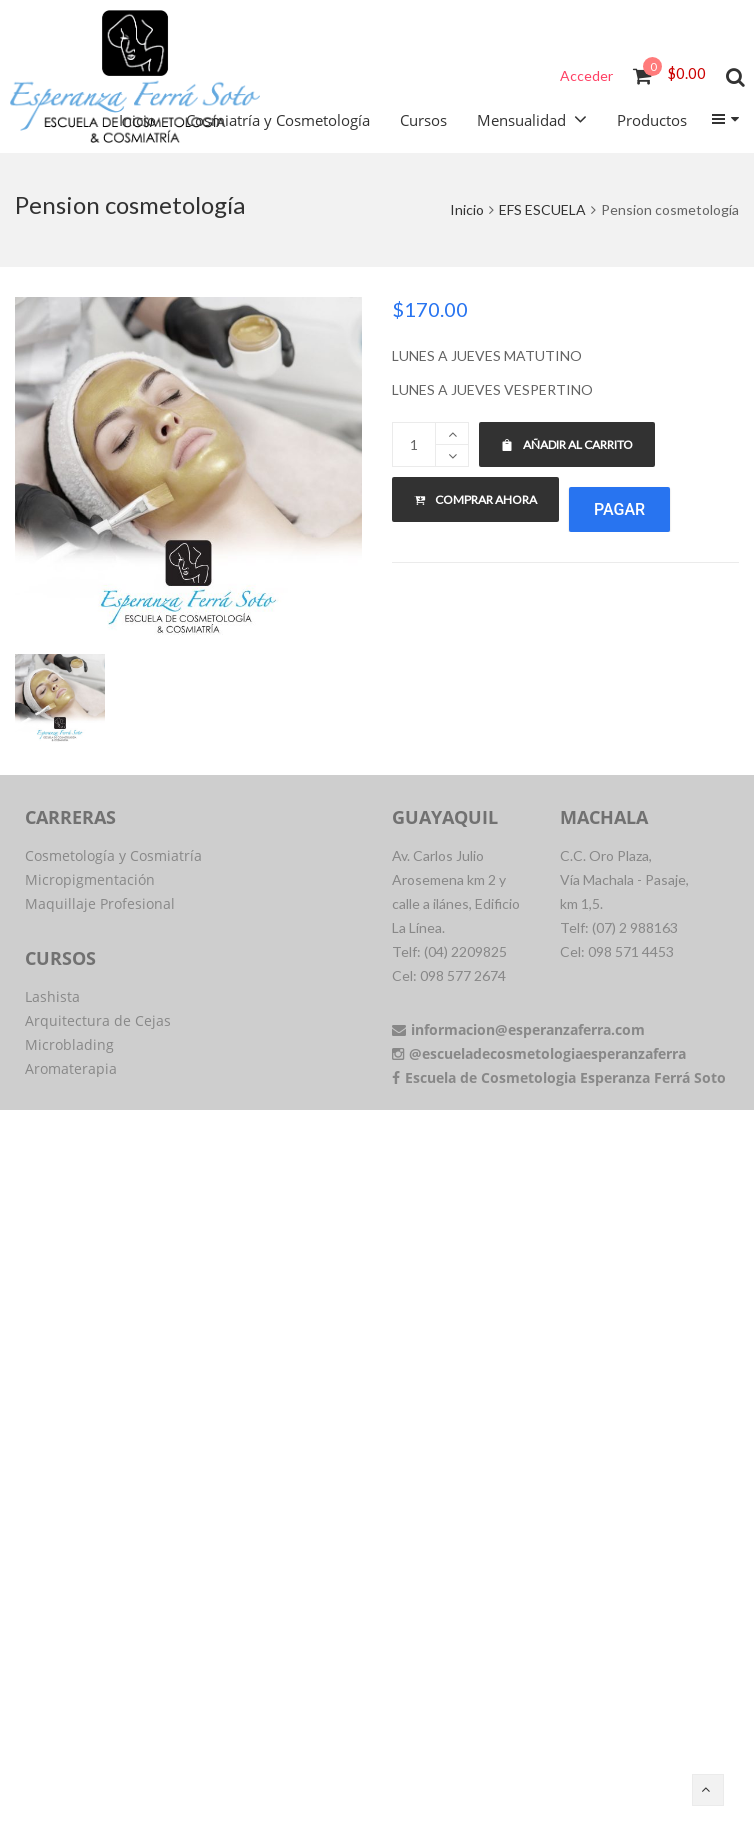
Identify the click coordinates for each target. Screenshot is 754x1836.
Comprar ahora (475, 499)
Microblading (69, 1044)
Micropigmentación (90, 879)
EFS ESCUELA (542, 209)
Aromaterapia (71, 1068)
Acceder (586, 75)
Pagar (619, 509)
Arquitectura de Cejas (98, 1020)
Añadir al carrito (567, 444)
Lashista (52, 996)
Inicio (467, 209)
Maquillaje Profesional (100, 903)
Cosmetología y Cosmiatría (113, 855)
